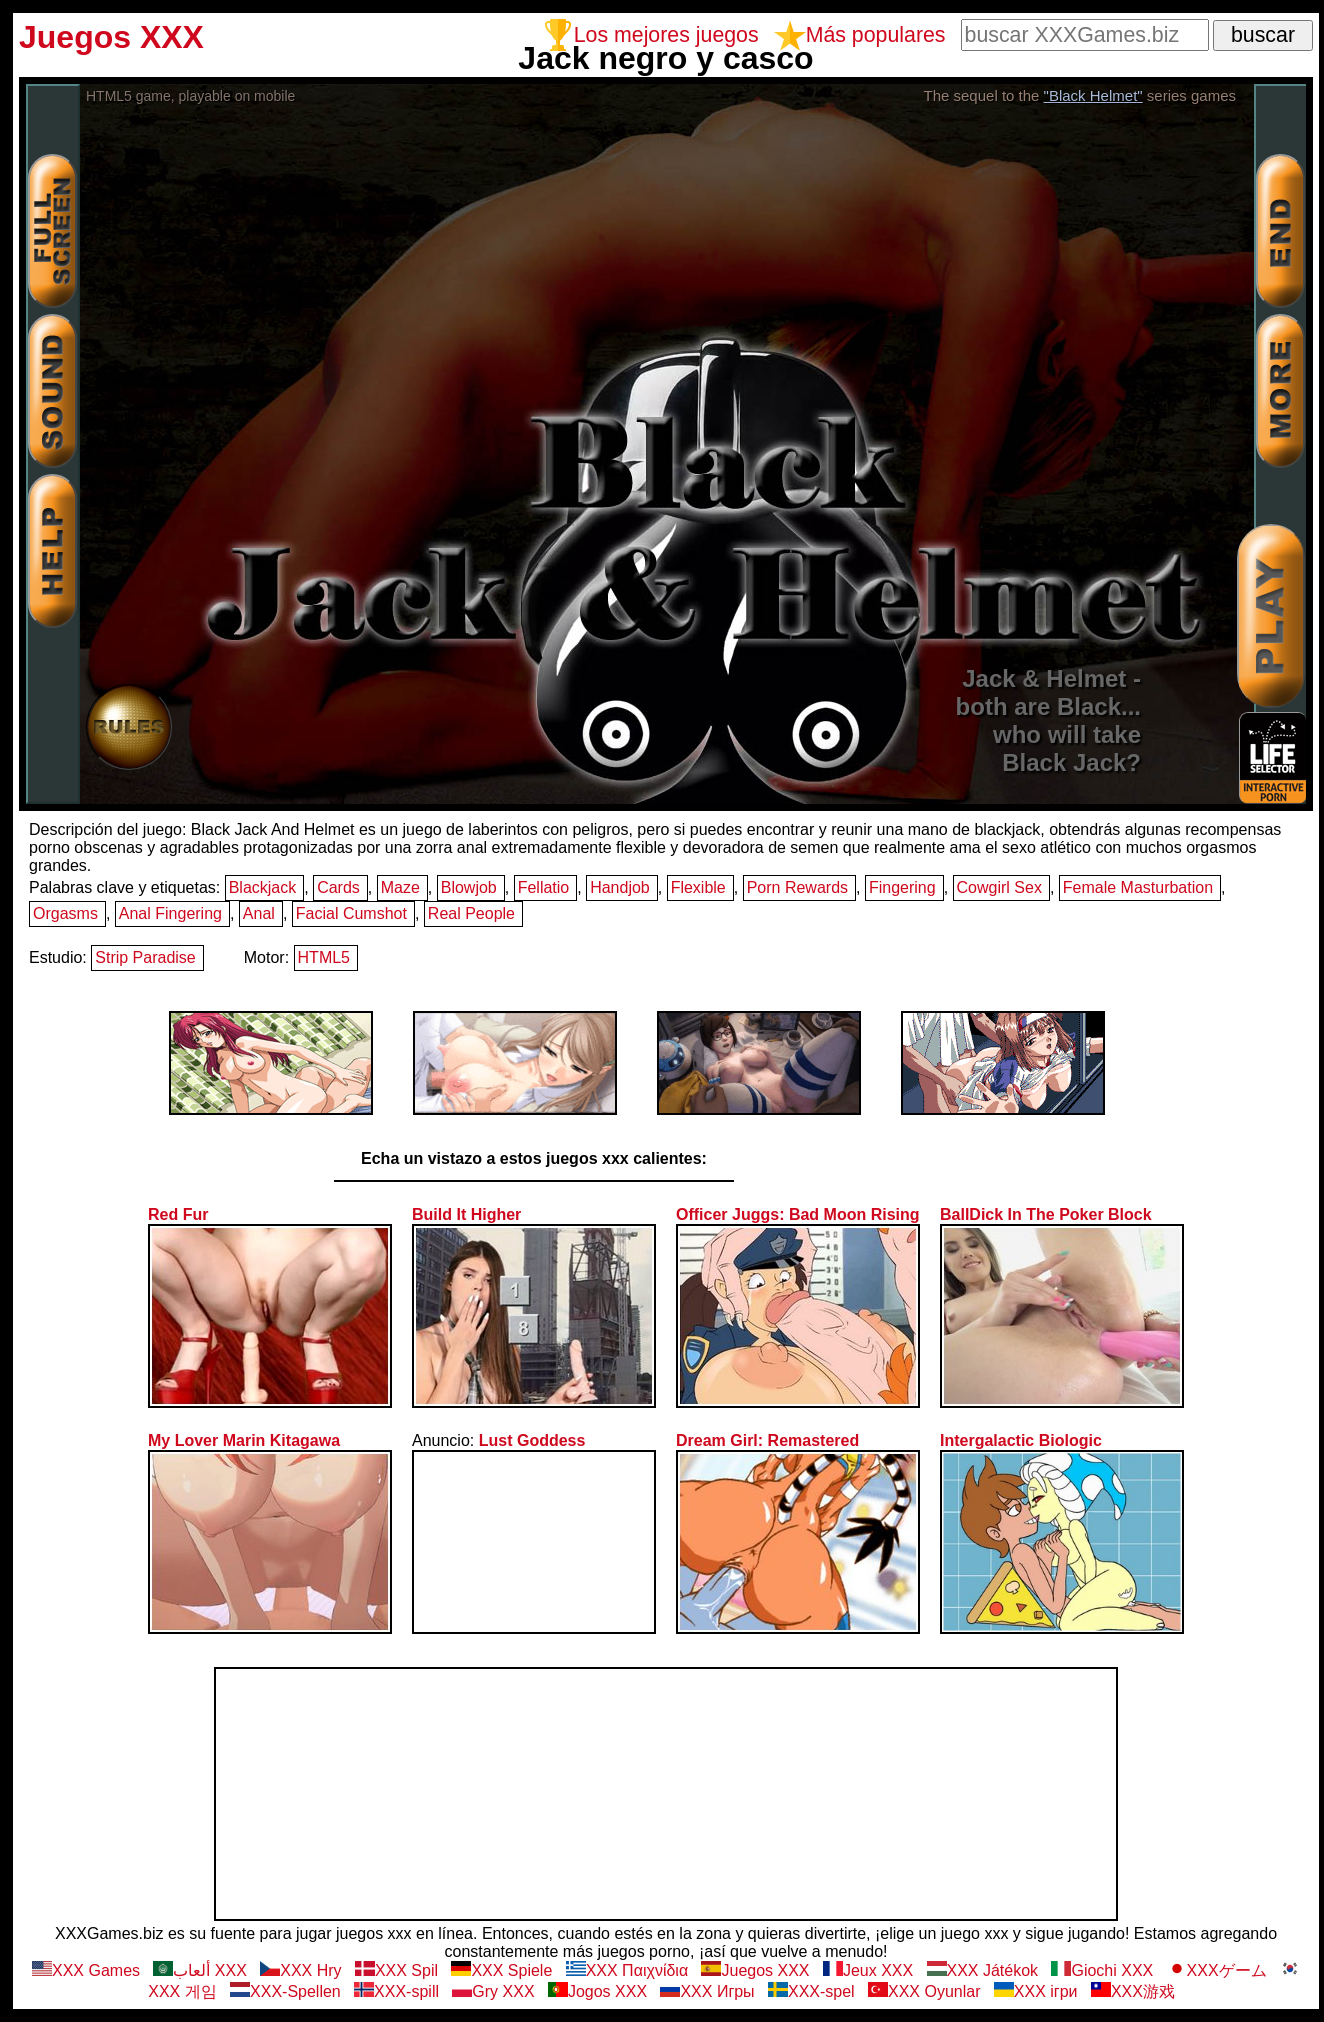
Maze (400, 887)
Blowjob (469, 887)
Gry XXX (493, 1991)
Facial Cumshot (351, 913)
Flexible (698, 887)
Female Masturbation (1138, 887)
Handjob (620, 887)
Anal (259, 913)
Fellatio (544, 887)
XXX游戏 (1133, 1991)
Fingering (902, 887)
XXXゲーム (1217, 1970)
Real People (471, 913)
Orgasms (65, 913)
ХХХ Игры (707, 1991)
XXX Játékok (983, 1970)
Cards (338, 887)
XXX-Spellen (285, 1991)
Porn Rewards (797, 887)
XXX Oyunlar (924, 1991)
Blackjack (263, 887)
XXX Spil (396, 1970)
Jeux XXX (868, 1970)
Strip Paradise (145, 957)
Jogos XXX (597, 1991)
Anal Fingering (170, 913)
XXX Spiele (501, 1970)
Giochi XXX (1102, 1970)
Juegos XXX (755, 1970)
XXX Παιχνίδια (627, 1970)
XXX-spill (396, 1991)
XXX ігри (1036, 1991)
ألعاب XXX (199, 1970)
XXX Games (86, 1970)
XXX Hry (300, 1970)
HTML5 (324, 957)
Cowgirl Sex (999, 887)
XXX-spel (811, 1991)
